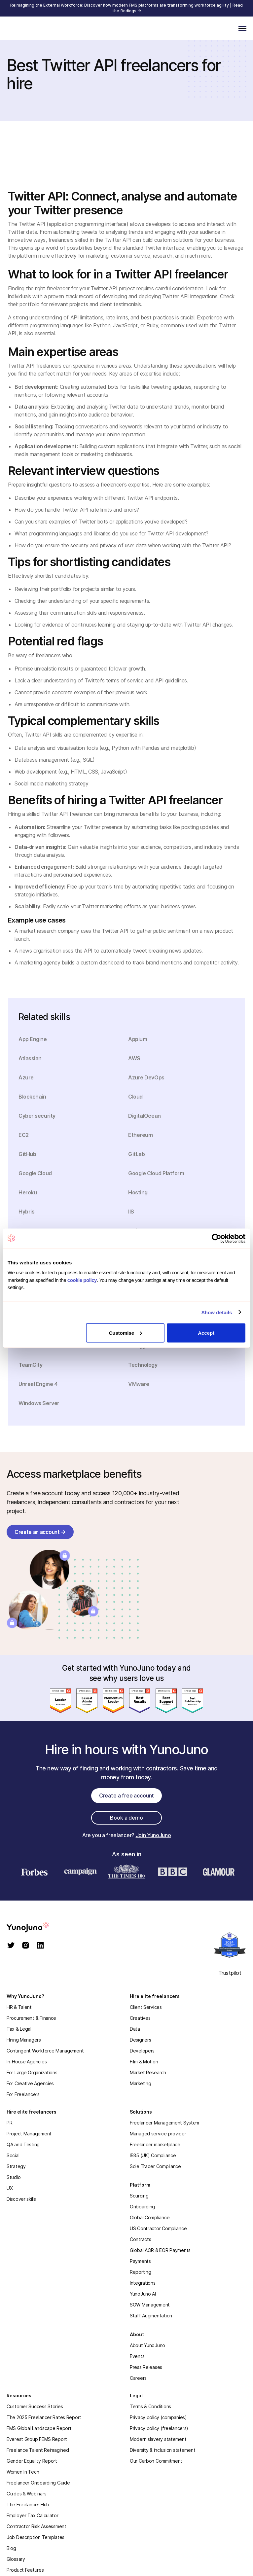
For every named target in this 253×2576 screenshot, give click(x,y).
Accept (206, 1332)
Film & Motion (144, 2061)
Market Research (148, 2072)
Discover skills (21, 2199)
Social (13, 2155)
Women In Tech (23, 2472)
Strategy (16, 2166)
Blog (11, 2548)
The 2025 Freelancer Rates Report (44, 2417)
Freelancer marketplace (155, 2144)
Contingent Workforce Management (45, 2050)
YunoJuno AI (143, 2294)
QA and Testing (23, 2144)
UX (10, 2188)
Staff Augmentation (151, 2315)
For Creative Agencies (30, 2083)
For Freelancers (23, 2094)
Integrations (143, 2283)
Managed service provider (158, 2133)
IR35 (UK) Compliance (153, 2155)
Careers (138, 2378)
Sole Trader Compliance (155, 2166)
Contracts (140, 2239)
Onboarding (142, 2206)
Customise (125, 1332)
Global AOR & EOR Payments (160, 2250)
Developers (142, 2050)
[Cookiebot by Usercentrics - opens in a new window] (216, 1238)
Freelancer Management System (164, 2122)
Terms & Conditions (150, 2406)
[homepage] (36, 1927)
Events (137, 2356)
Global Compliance (149, 2217)
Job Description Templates (35, 2537)
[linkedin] (40, 1946)
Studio (13, 2177)
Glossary (16, 2559)
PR (9, 2122)
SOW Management (150, 2304)
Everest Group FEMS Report (37, 2439)
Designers (140, 2040)
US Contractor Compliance (158, 2228)
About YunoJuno (147, 2345)
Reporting (140, 2272)
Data (135, 2029)
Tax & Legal (19, 2029)
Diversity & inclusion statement (162, 2450)
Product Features (25, 2570)
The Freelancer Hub (28, 2504)
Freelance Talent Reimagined (38, 2450)
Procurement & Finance (31, 2018)
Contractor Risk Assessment (36, 2526)
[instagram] (25, 1946)
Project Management (29, 2133)
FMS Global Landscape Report (39, 2428)
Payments (140, 2261)
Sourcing (139, 2195)
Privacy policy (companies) (158, 2417)
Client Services (146, 2007)
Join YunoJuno (153, 1835)
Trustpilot (229, 1973)
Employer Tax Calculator (32, 2515)
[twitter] (11, 1946)
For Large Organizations (32, 2072)
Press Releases (146, 2367)
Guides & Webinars (26, 2493)
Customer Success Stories (35, 2406)
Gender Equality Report (32, 2461)
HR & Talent (19, 2007)
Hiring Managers (24, 2040)
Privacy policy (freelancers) (159, 2428)
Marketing (140, 2083)
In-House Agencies (27, 2061)
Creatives (140, 2018)
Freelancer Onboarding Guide (38, 2482)
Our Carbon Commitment (156, 2461)
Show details (216, 1312)
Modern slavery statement (158, 2439)
